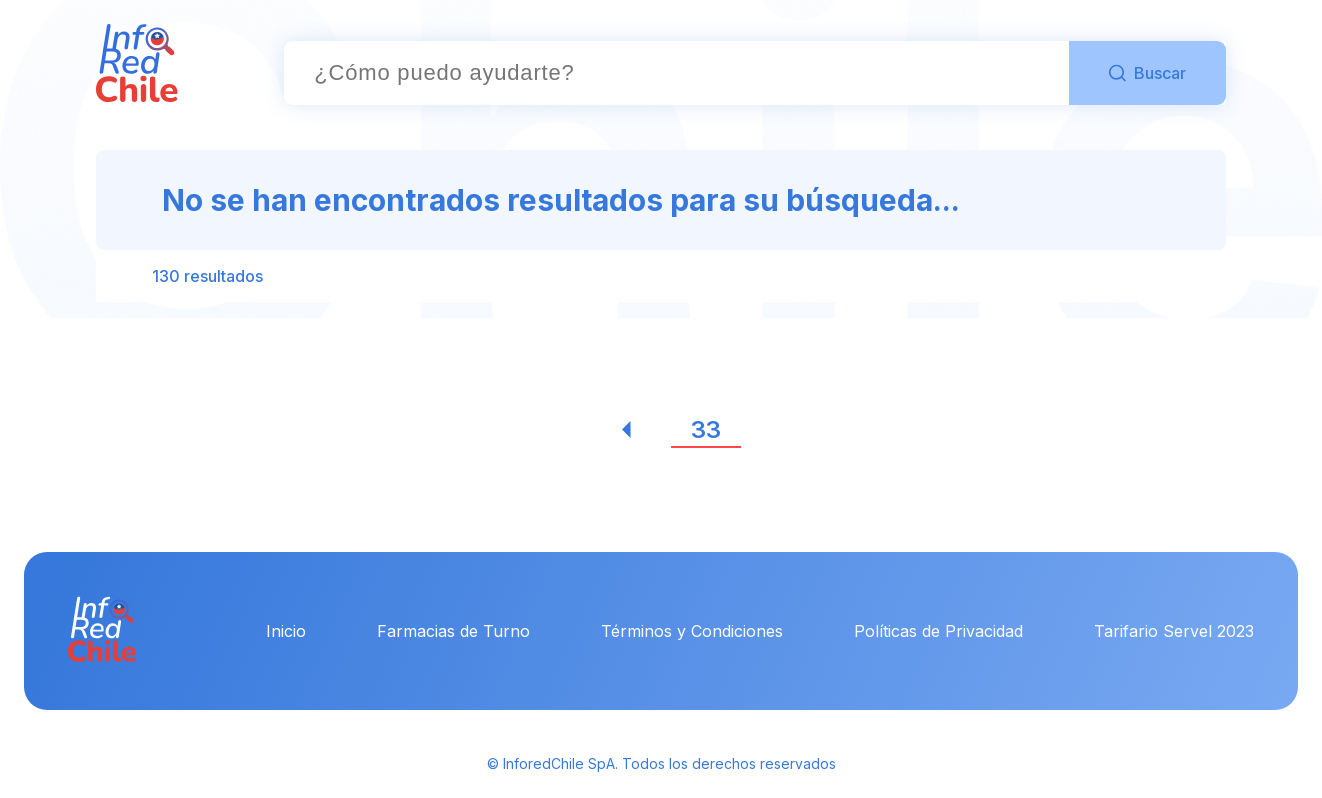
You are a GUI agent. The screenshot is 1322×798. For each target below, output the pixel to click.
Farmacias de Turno (453, 631)
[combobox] (676, 73)
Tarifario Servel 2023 (1174, 631)
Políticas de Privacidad (938, 631)
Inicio (286, 631)
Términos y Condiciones (692, 631)
